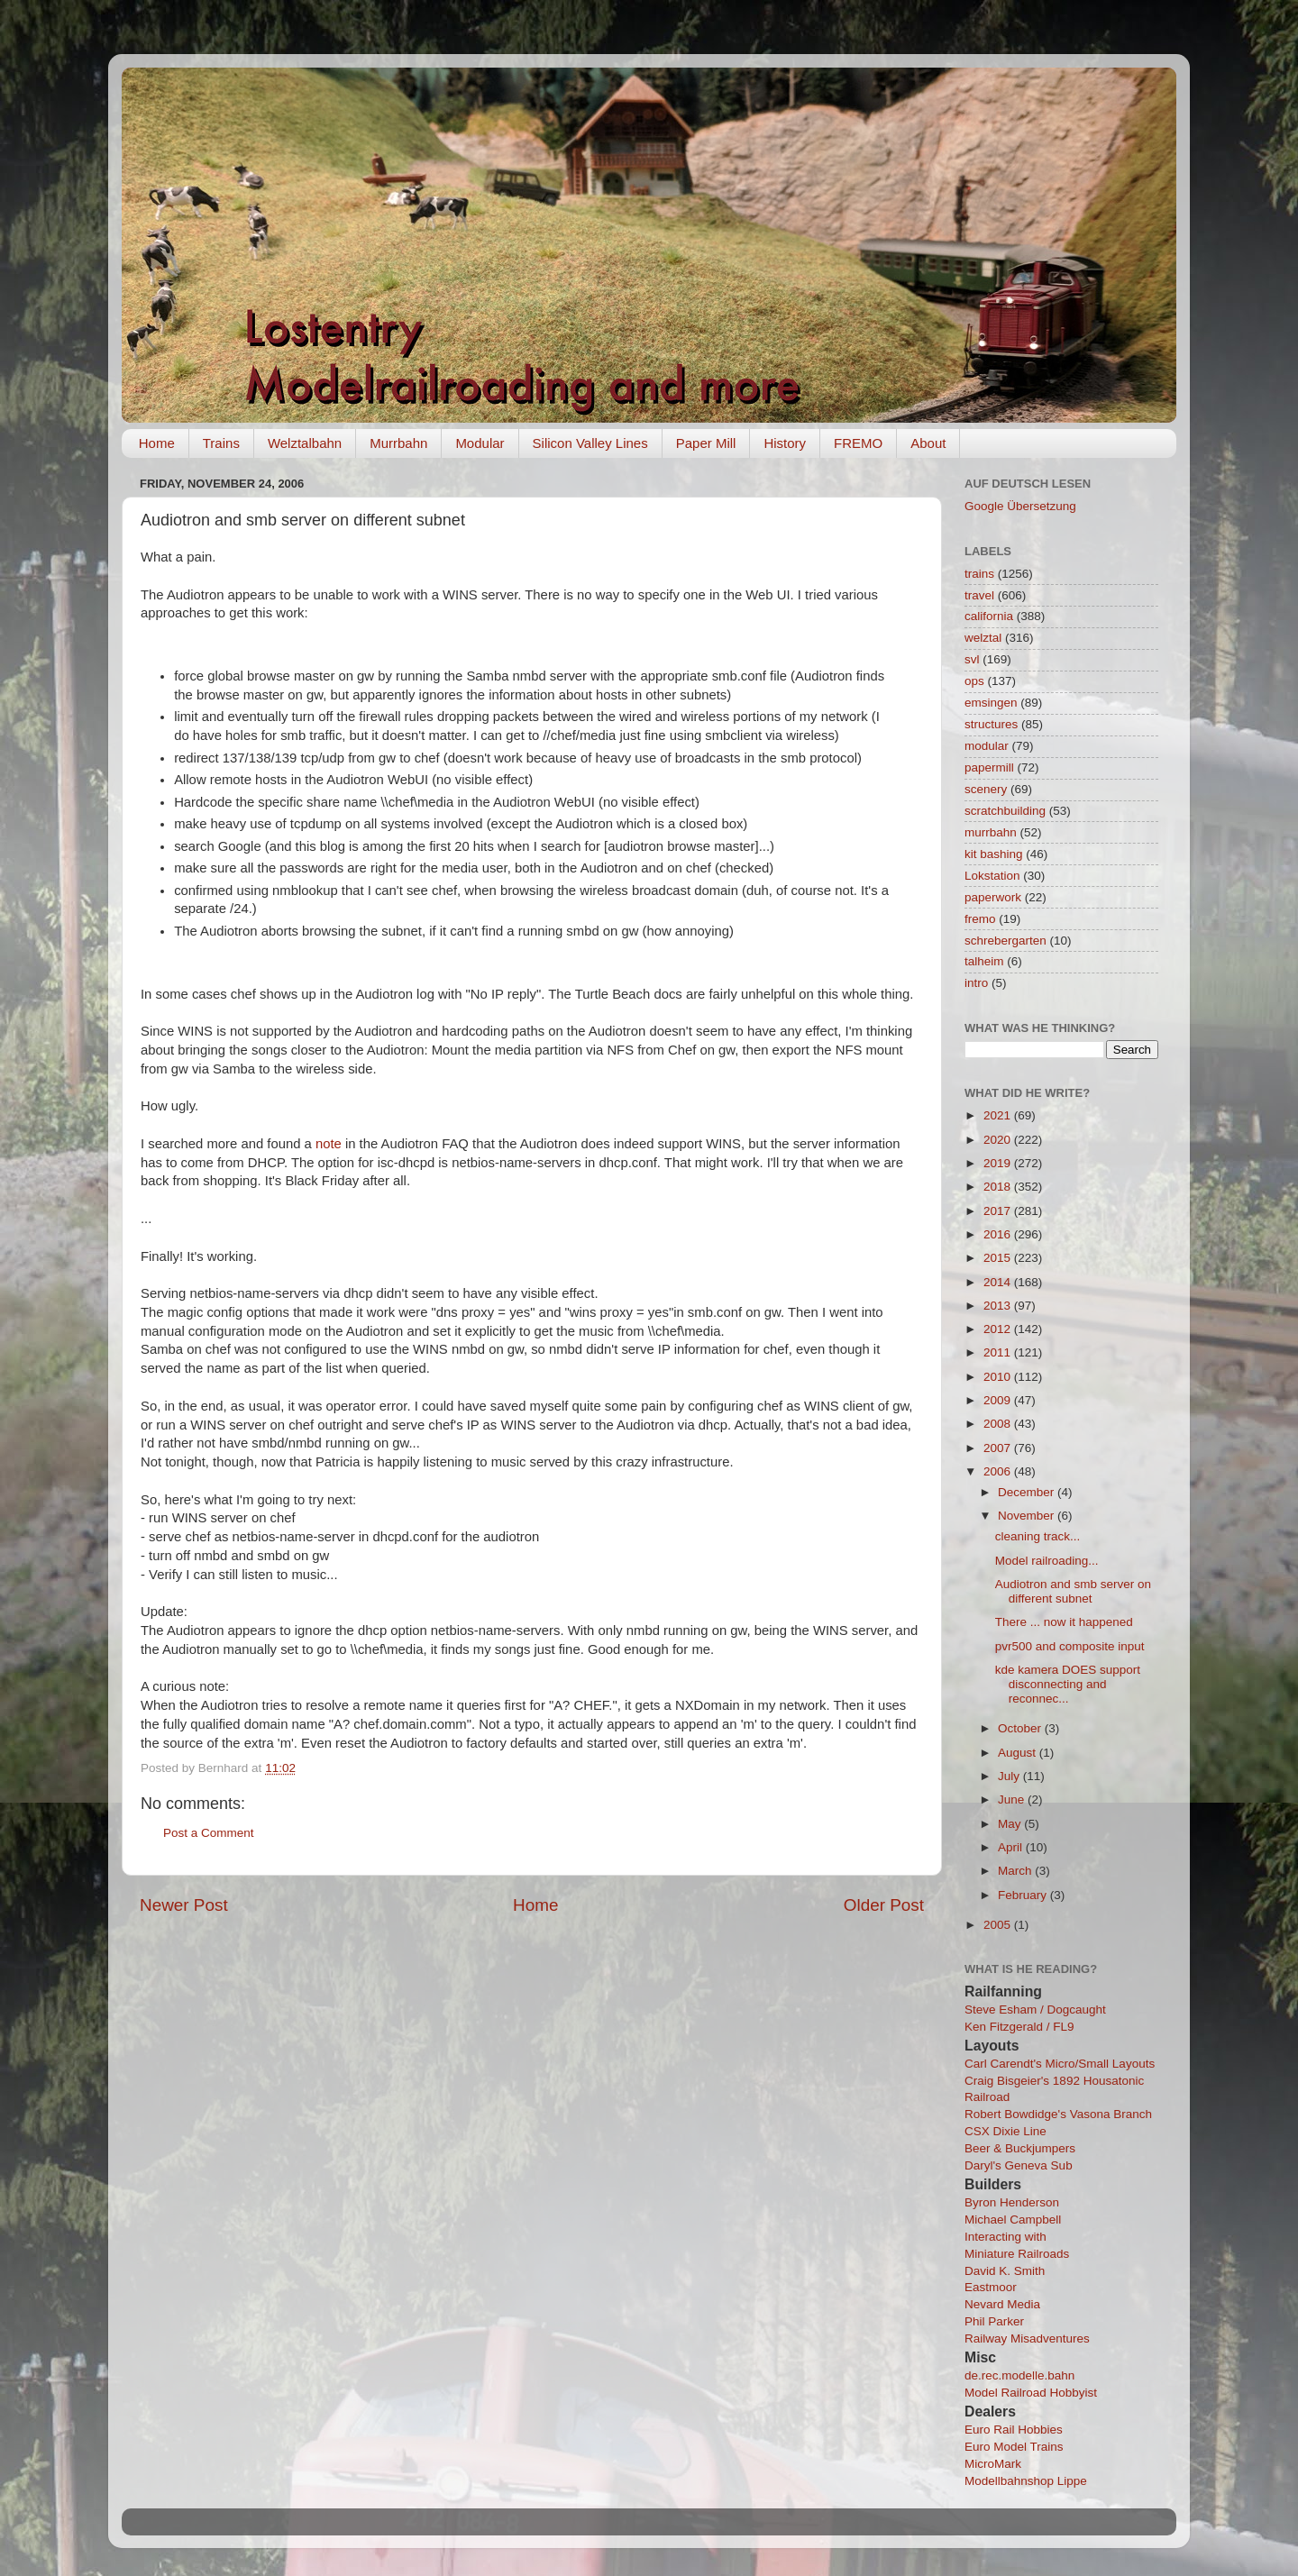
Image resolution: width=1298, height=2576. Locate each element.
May (1011, 1824)
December (1027, 1492)
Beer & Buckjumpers (1019, 2148)
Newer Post (184, 1904)
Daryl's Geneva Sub (1018, 2165)
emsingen (991, 702)
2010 (998, 1377)
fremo (980, 919)
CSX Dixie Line (1005, 2131)
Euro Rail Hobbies (1013, 2429)
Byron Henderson (1011, 2202)
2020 (998, 1139)
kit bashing (993, 854)
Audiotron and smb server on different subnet (1073, 1591)
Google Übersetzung (1020, 506)
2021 (998, 1115)
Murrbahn (398, 443)
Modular (479, 443)
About (928, 443)
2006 (998, 1471)
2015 (998, 1258)
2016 (998, 1234)
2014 (998, 1282)
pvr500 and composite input (1070, 1646)
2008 (998, 1423)
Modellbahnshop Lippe (1025, 2481)
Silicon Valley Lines (590, 443)
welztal (982, 637)
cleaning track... (1038, 1536)
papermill (989, 767)
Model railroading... (1047, 1560)
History (784, 443)
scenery (985, 789)
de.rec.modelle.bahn (1019, 2375)
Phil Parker (994, 2321)
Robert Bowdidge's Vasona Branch (1058, 2114)
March (1016, 1870)
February (1024, 1895)
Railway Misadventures (1027, 2338)
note (328, 1144)
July (1010, 1776)
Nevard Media (1002, 2304)
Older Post (884, 1904)
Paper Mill (706, 443)
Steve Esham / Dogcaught (1035, 2009)
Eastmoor (990, 2287)
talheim (984, 961)
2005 (998, 1925)
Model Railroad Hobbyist (1030, 2392)
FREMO (858, 443)
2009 (998, 1400)
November (1027, 1515)
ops (974, 681)
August (1018, 1752)
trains (979, 573)
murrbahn (990, 832)
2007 (998, 1448)
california (988, 616)
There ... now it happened (1064, 1622)
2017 (998, 1211)
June (1013, 1799)
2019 (998, 1163)
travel (979, 595)
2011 (998, 1352)
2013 (998, 1305)
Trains (221, 443)
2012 (998, 1329)
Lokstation (992, 875)
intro (976, 983)
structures (991, 724)
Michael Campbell (1012, 2219)
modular (986, 746)
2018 (998, 1186)
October (1021, 1728)
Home (157, 443)
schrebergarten (1005, 940)
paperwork (992, 897)
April (1012, 1847)
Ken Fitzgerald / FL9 (1019, 2026)
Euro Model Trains (1014, 2446)
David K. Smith (1004, 2271)
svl (972, 659)
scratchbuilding (1005, 811)
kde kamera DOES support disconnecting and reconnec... (1067, 1684)
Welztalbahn (305, 443)
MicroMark (992, 2464)
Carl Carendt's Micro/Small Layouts (1059, 2063)
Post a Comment (208, 1833)
